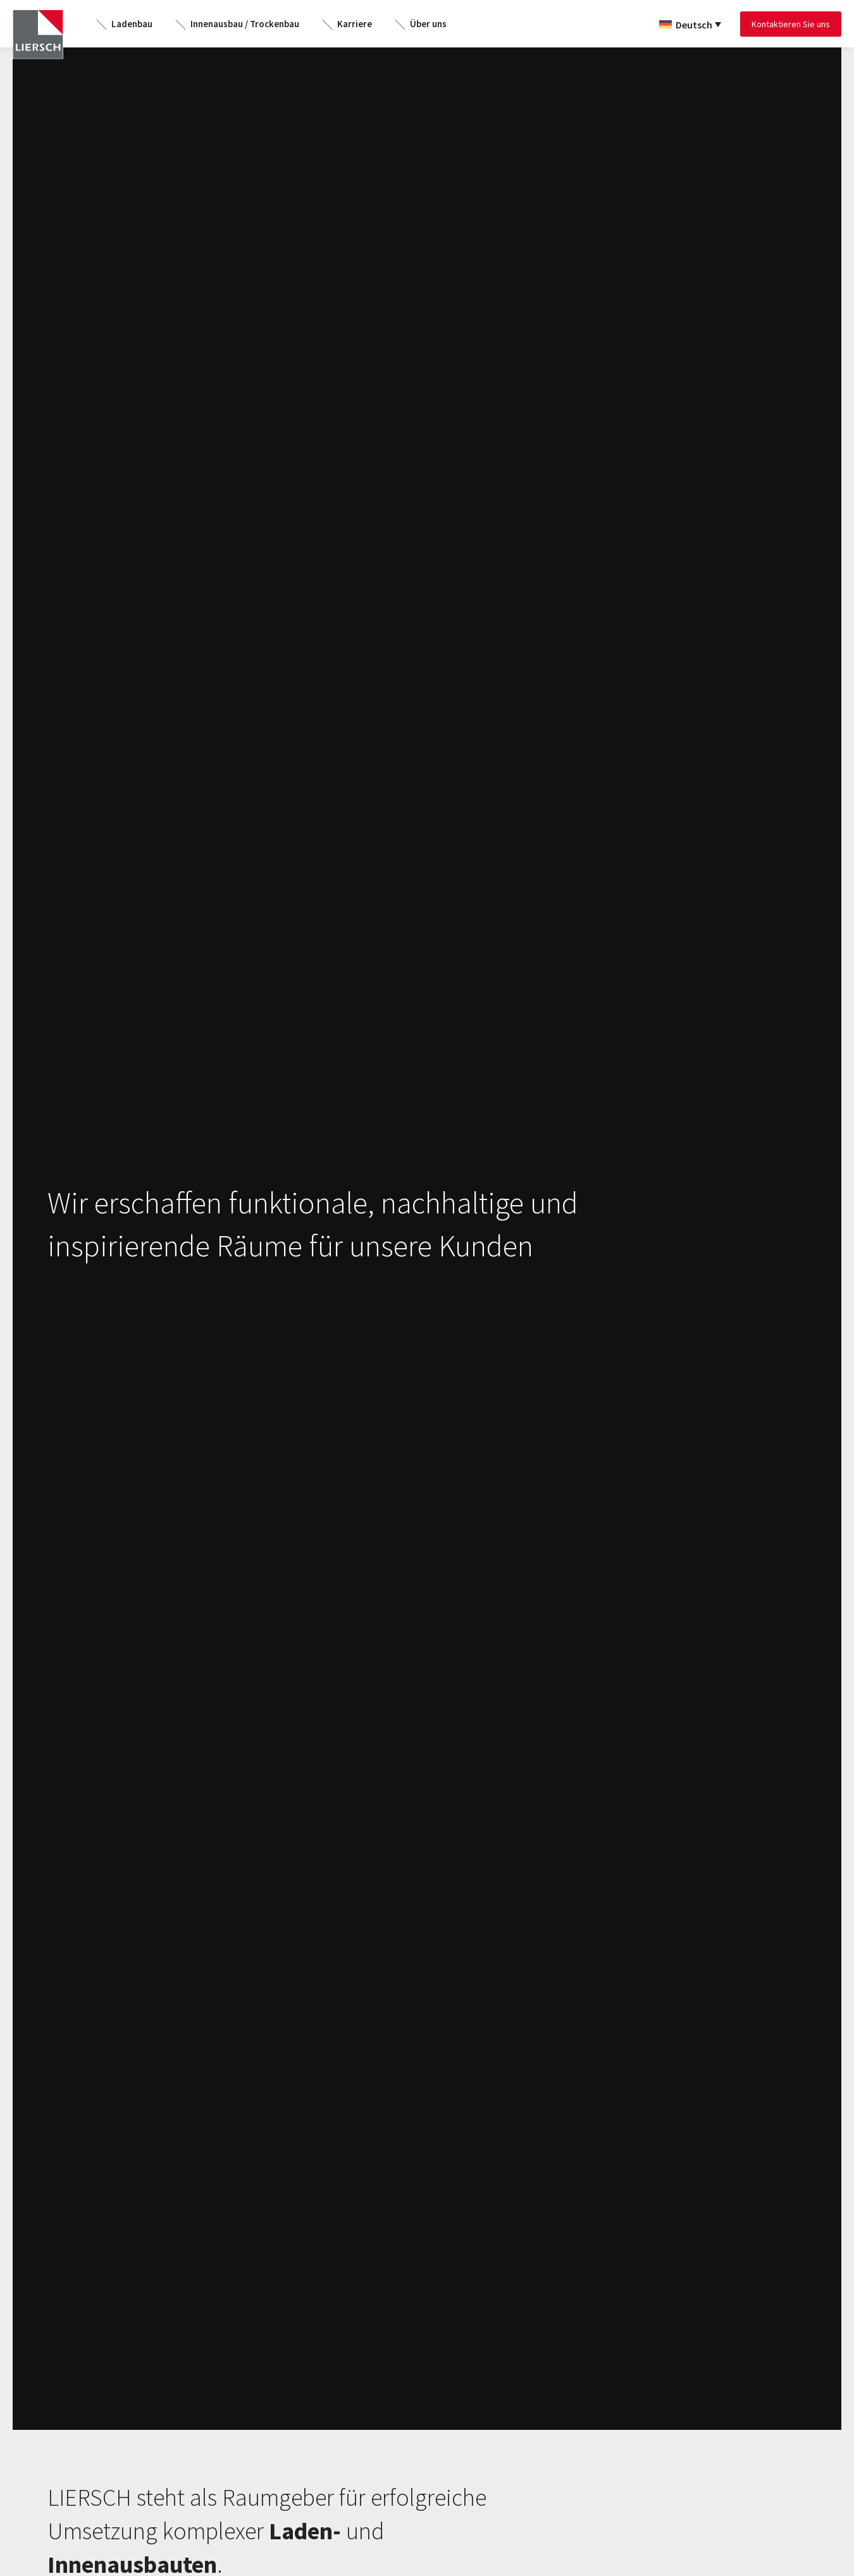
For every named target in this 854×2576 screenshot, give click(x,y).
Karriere (354, 24)
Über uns (428, 24)
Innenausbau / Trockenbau (244, 24)
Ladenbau (131, 24)
